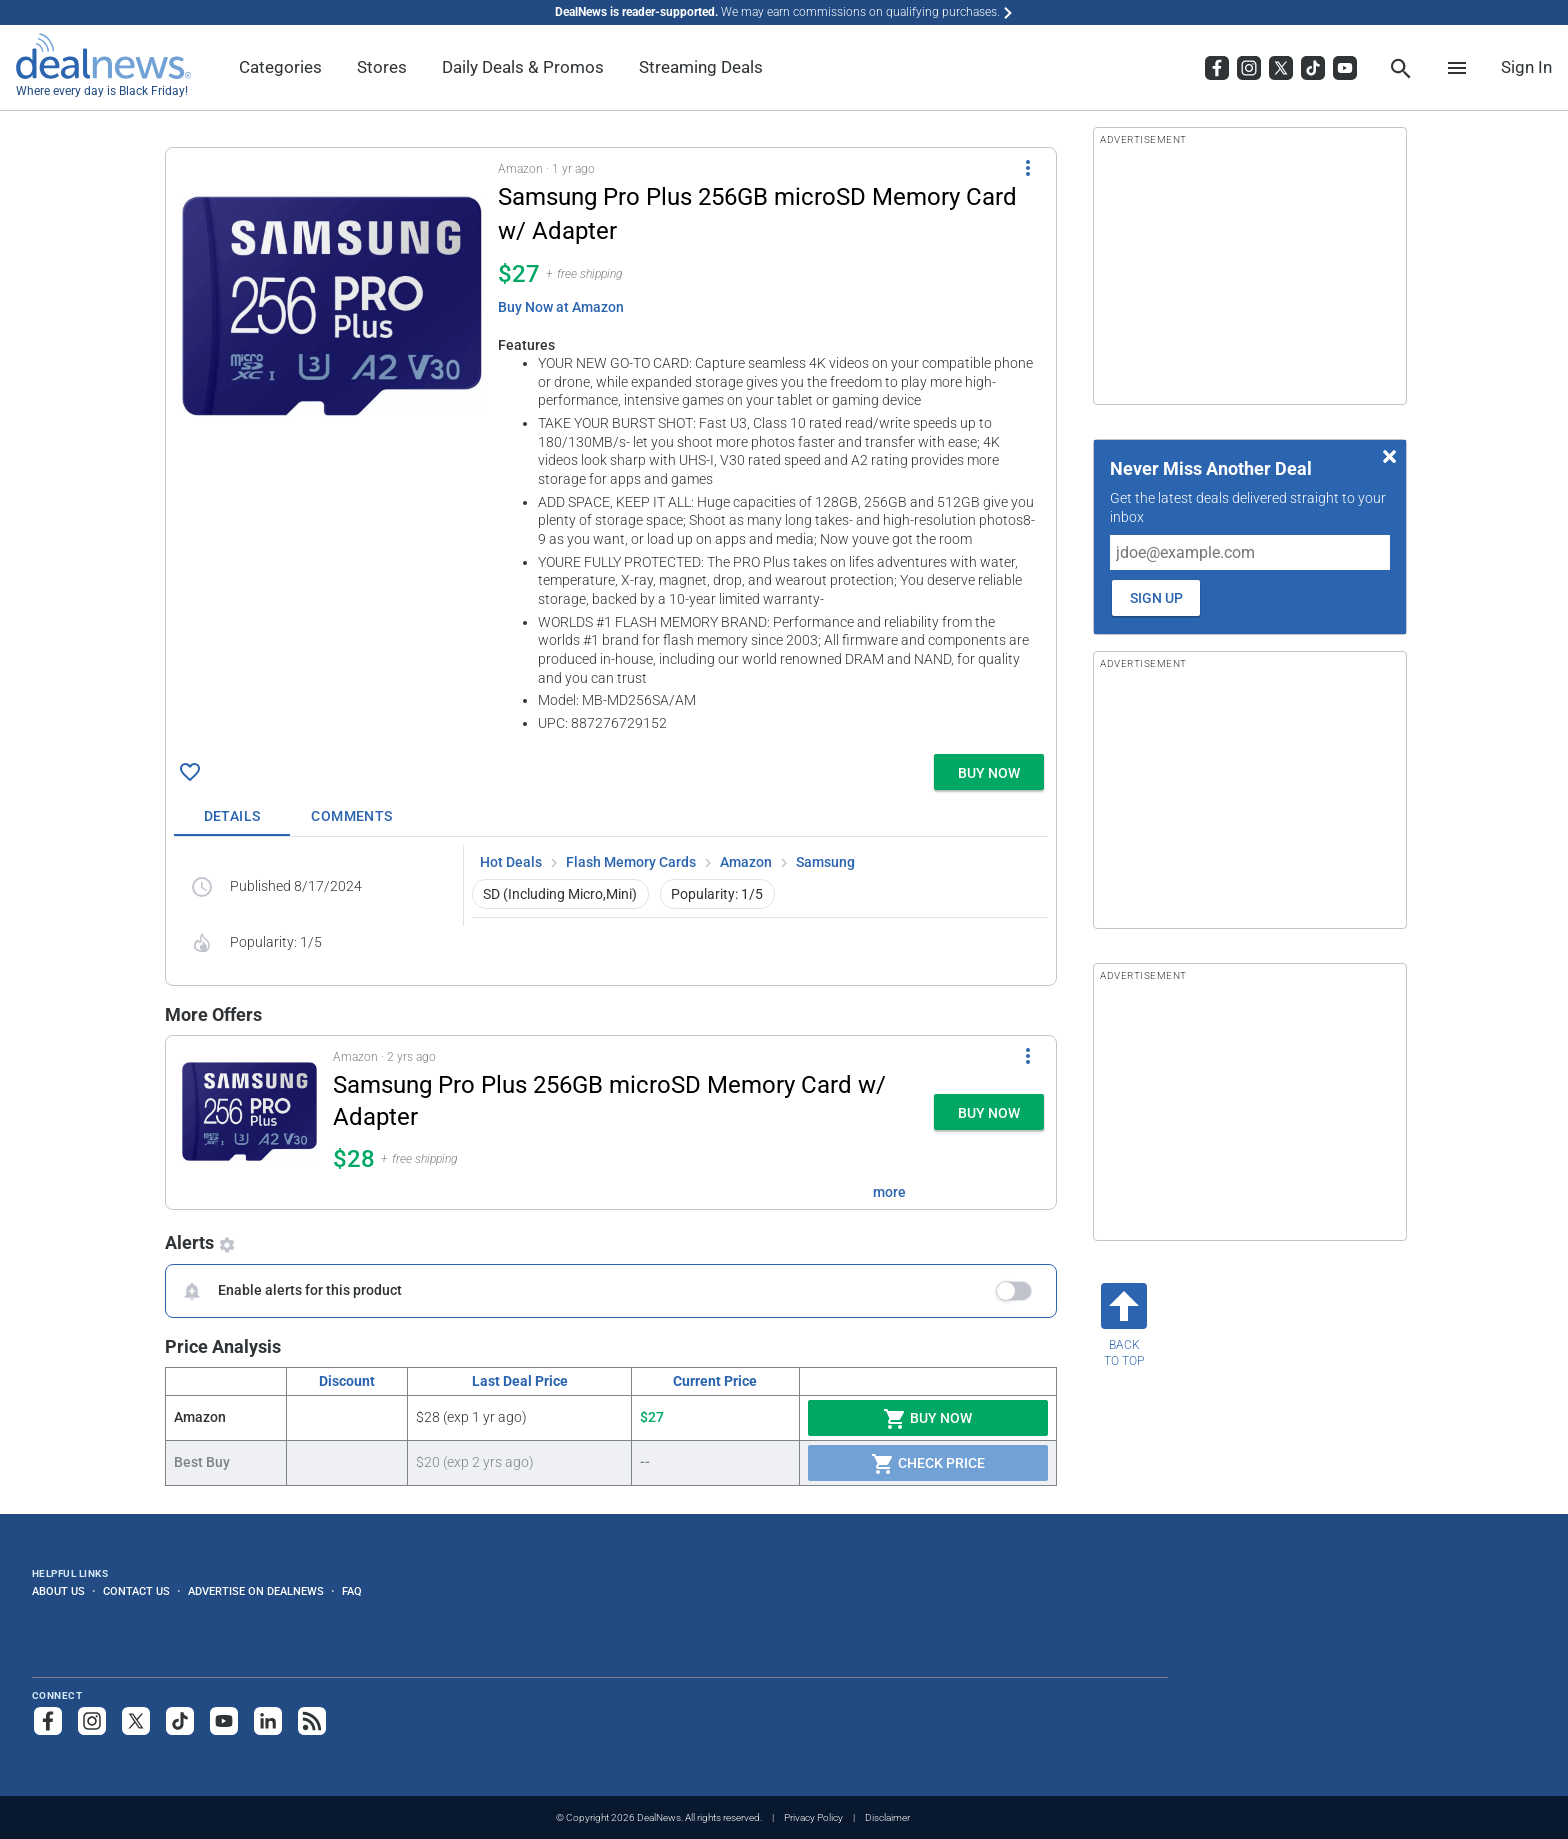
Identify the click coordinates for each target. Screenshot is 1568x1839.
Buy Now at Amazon (561, 307)
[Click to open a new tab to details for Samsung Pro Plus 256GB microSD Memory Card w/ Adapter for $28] (249, 1123)
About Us (58, 1591)
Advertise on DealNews (256, 1591)
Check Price (928, 1464)
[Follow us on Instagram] (92, 1721)
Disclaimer (887, 1817)
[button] (611, 447)
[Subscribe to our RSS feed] (312, 1721)
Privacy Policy (813, 1817)
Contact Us (136, 1591)
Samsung (825, 862)
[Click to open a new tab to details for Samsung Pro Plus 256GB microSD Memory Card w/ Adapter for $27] (332, 306)
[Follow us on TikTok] (180, 1721)
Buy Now (927, 1419)
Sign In (1526, 67)
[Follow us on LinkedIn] (268, 1721)
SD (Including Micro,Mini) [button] (560, 894)
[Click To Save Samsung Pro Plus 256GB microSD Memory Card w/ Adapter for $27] (190, 772)
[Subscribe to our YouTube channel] (224, 1721)
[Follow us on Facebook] (48, 1721)
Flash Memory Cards (631, 862)
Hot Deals (511, 862)
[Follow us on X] (136, 1721)
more (889, 1192)
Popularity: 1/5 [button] (717, 894)
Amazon (746, 862)
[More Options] (1028, 168)
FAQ (352, 1591)
